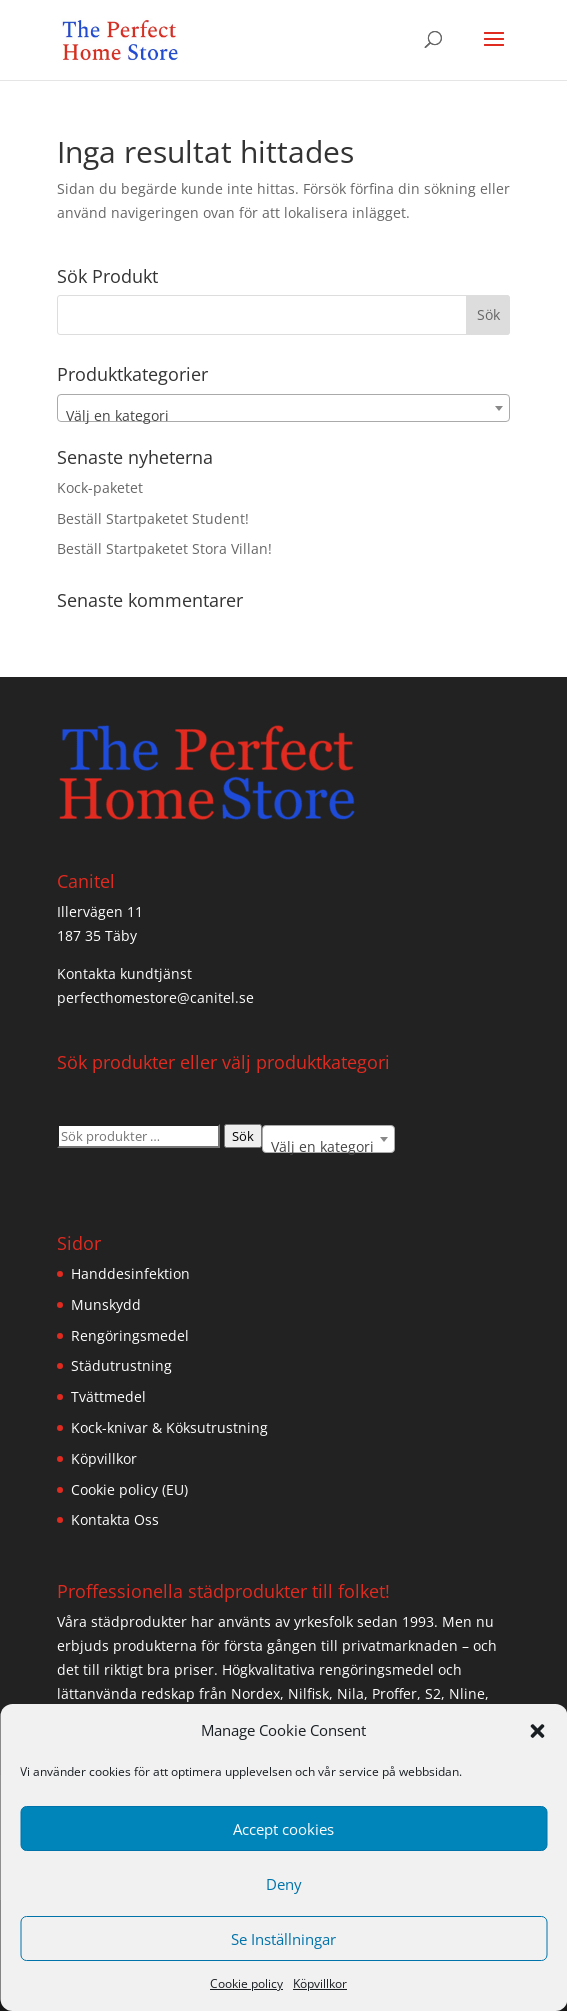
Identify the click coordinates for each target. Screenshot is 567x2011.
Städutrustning (121, 1365)
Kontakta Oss (115, 1519)
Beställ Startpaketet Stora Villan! (164, 548)
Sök (243, 1136)
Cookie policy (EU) (129, 1489)
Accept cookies (283, 1829)
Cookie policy (246, 1983)
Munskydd (106, 1304)
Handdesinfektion (130, 1273)
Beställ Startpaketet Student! (153, 518)
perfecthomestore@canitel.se (155, 997)
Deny (284, 1884)
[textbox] (284, 416)
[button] (537, 1731)
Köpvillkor (320, 1983)
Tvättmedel (108, 1396)
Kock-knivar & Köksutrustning (169, 1427)
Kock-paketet (100, 487)
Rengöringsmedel (130, 1335)
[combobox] (284, 408)
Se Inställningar (283, 1939)
